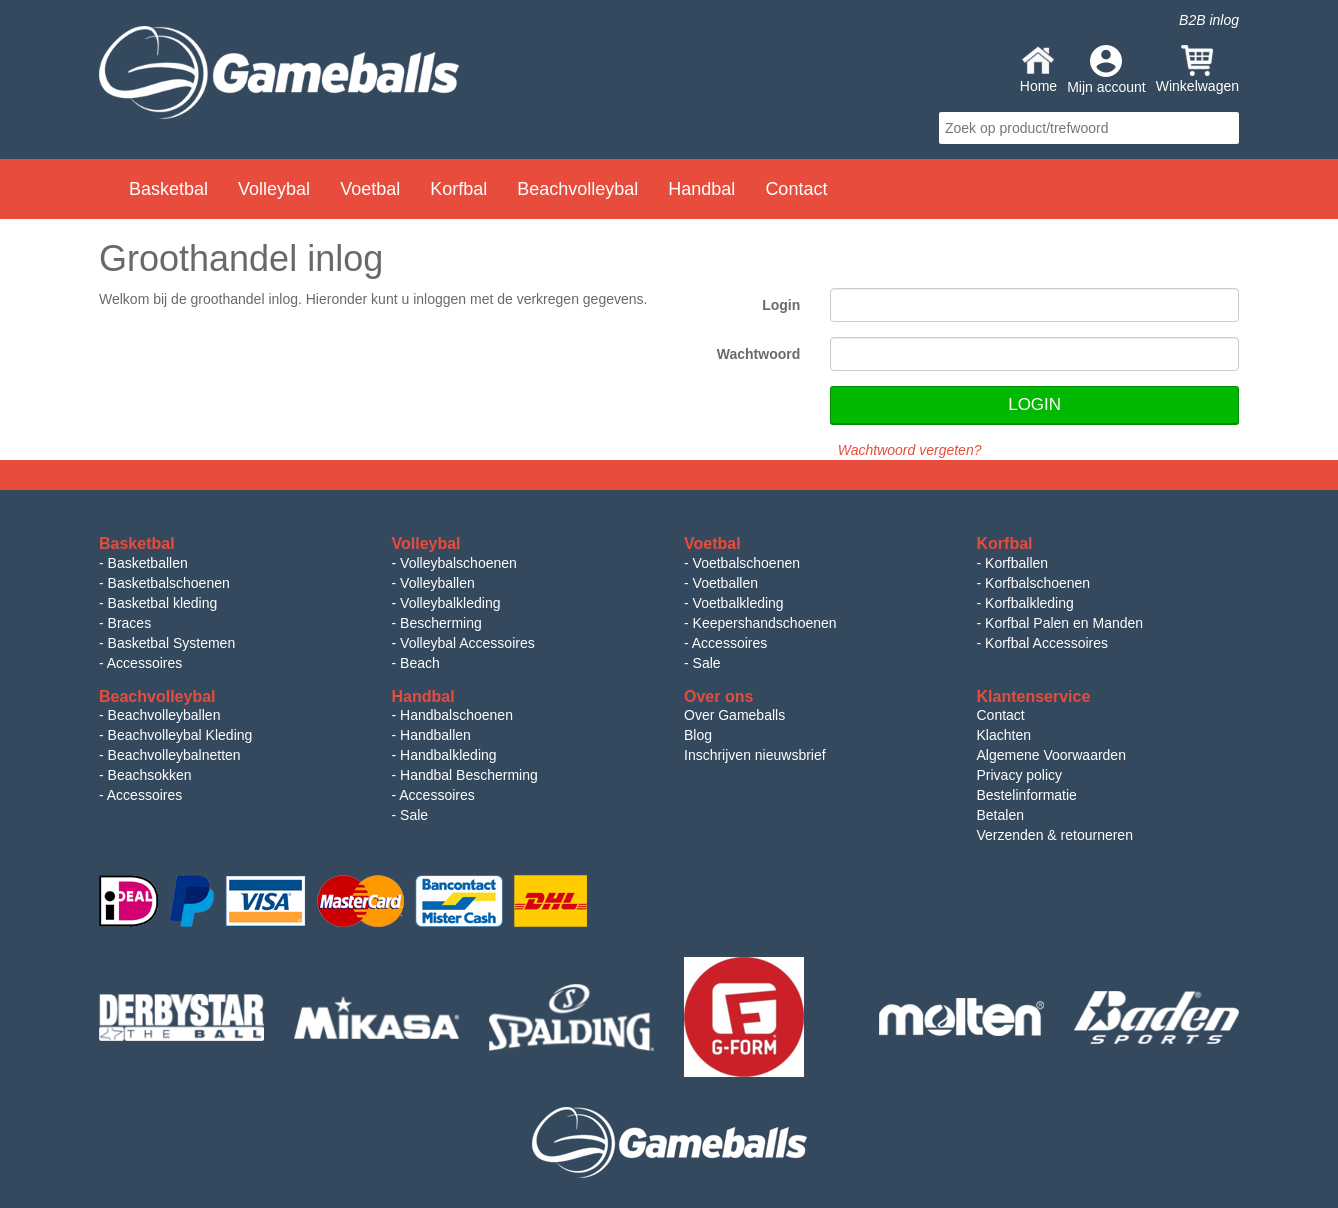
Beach (420, 663)
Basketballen (148, 563)
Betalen (1000, 815)
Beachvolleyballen (164, 715)
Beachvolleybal (577, 189)
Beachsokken (150, 775)
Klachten (1004, 735)
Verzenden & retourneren (1055, 835)
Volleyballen (437, 583)
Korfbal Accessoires (1046, 643)
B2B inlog (1209, 20)
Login (781, 305)
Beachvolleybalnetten (174, 755)
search (1221, 128)
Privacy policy (1020, 775)
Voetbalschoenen (746, 563)
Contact (796, 189)
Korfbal (458, 189)
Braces (130, 623)
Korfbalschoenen (1037, 583)
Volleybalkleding (450, 603)
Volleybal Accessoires (467, 643)
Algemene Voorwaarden (1051, 755)
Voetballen (725, 583)
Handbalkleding (448, 755)
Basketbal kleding (163, 603)
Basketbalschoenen (169, 583)
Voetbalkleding (738, 603)
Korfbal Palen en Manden (1064, 623)
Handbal (701, 189)
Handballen (435, 735)
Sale (707, 663)
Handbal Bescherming (469, 775)
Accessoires (144, 663)
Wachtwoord (758, 354)
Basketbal (168, 189)
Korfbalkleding (1029, 603)
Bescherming (441, 623)
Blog (698, 735)
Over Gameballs (734, 715)
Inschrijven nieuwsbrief (755, 755)
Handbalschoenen (456, 715)
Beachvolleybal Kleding (180, 735)
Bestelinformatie (1027, 795)
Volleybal (274, 189)
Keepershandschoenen (765, 623)
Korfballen (1016, 563)
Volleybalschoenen (458, 563)
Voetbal (370, 189)
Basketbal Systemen (172, 643)
